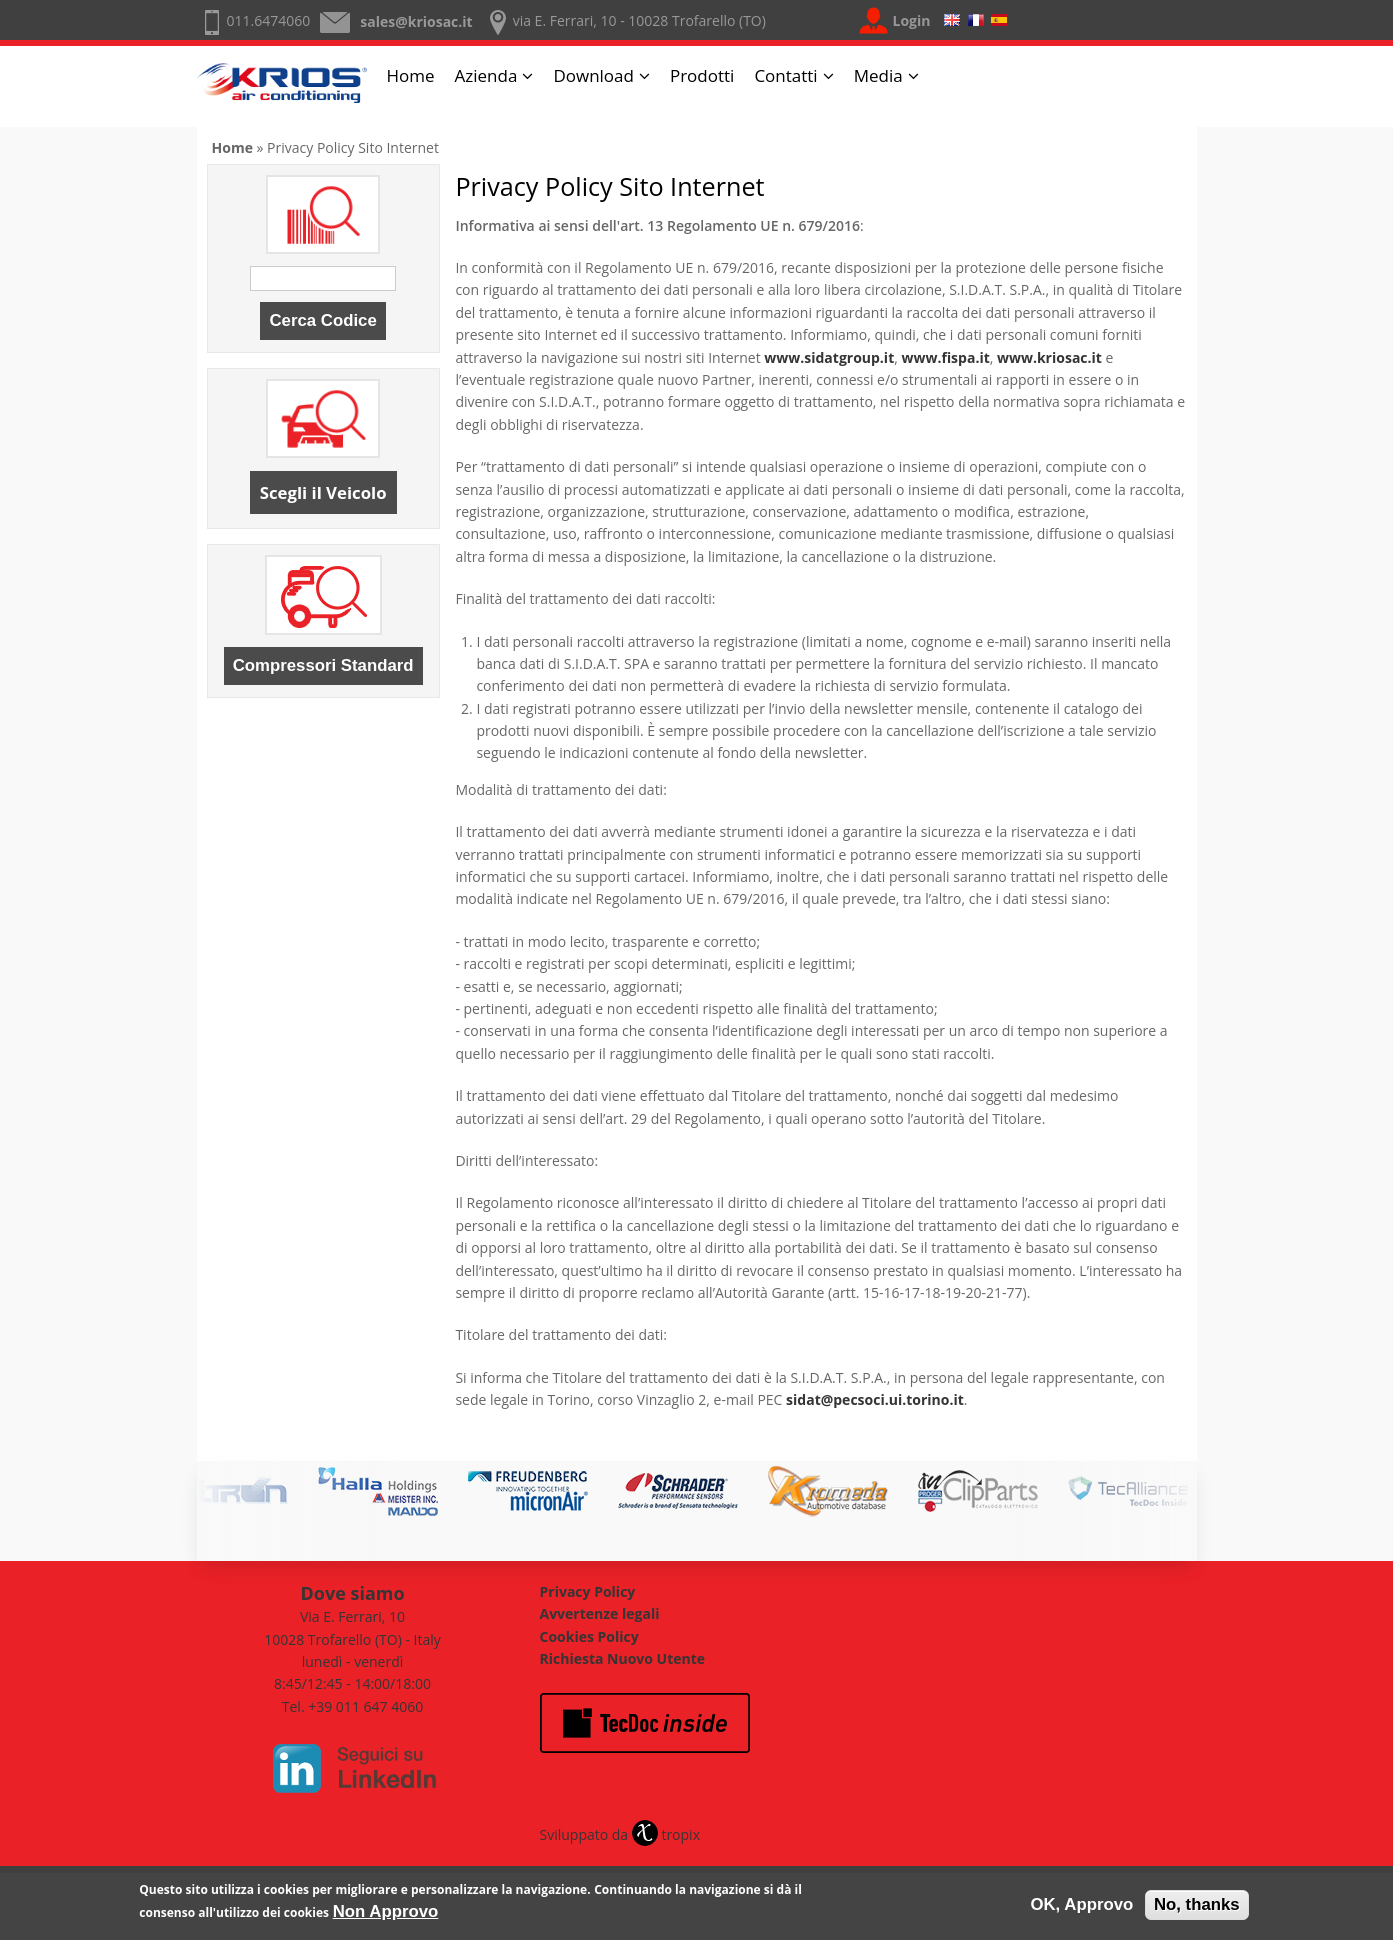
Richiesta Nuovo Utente (623, 1658)
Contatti (785, 75)
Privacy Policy (588, 1591)
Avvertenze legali (600, 1613)
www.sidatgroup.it (829, 357)
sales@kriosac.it (416, 21)
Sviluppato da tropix (620, 1834)
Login (912, 20)
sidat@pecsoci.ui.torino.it (875, 1399)
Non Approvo (386, 1915)
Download (593, 75)
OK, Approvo (1081, 1908)
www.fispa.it (945, 357)
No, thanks (1197, 1908)
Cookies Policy (589, 1636)
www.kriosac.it (1049, 357)
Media (878, 75)
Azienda (486, 75)
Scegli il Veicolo (323, 492)
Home (411, 75)
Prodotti (702, 75)
